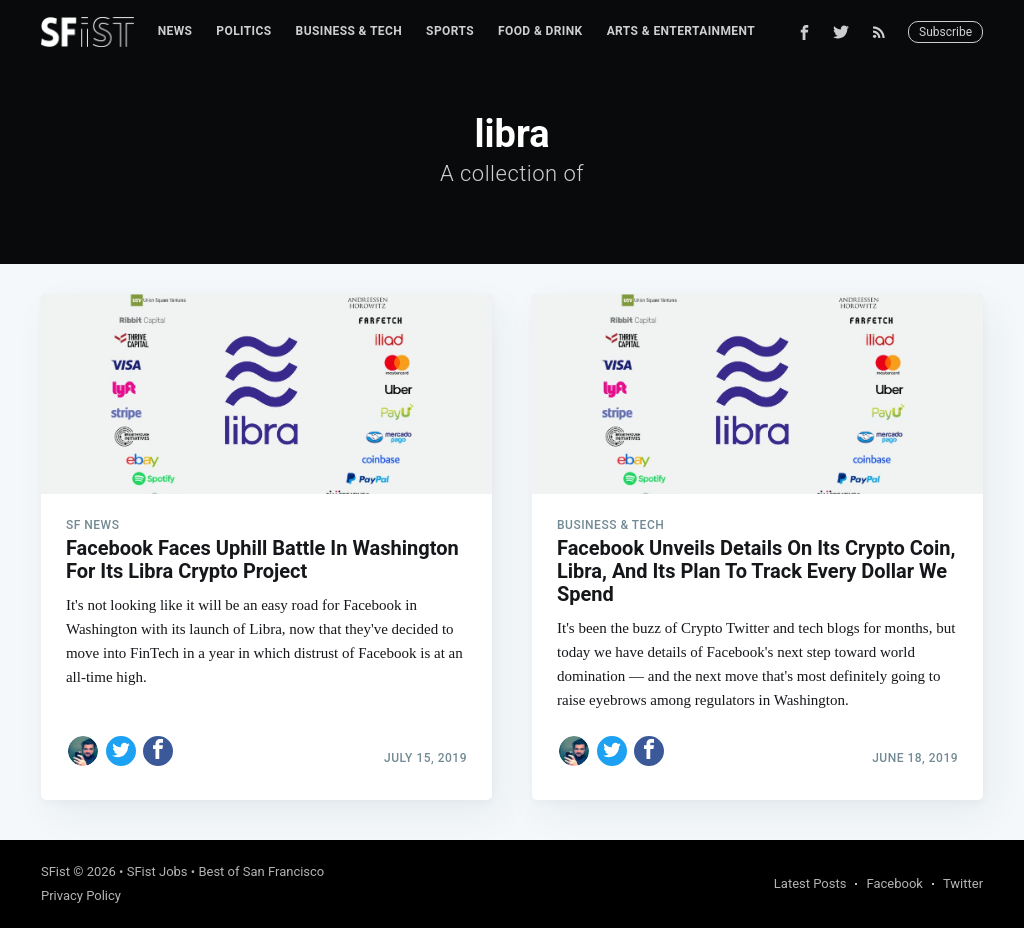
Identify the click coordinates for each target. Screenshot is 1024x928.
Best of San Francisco (261, 871)
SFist (55, 871)
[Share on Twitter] (121, 751)
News (175, 31)
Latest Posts (810, 883)
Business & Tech (349, 31)
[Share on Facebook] (158, 751)
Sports (450, 31)
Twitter (963, 883)
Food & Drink (540, 31)
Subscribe (945, 32)
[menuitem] (175, 31)
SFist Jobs (157, 871)
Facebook (894, 883)
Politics (243, 31)
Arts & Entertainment (681, 31)
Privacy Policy (81, 895)
